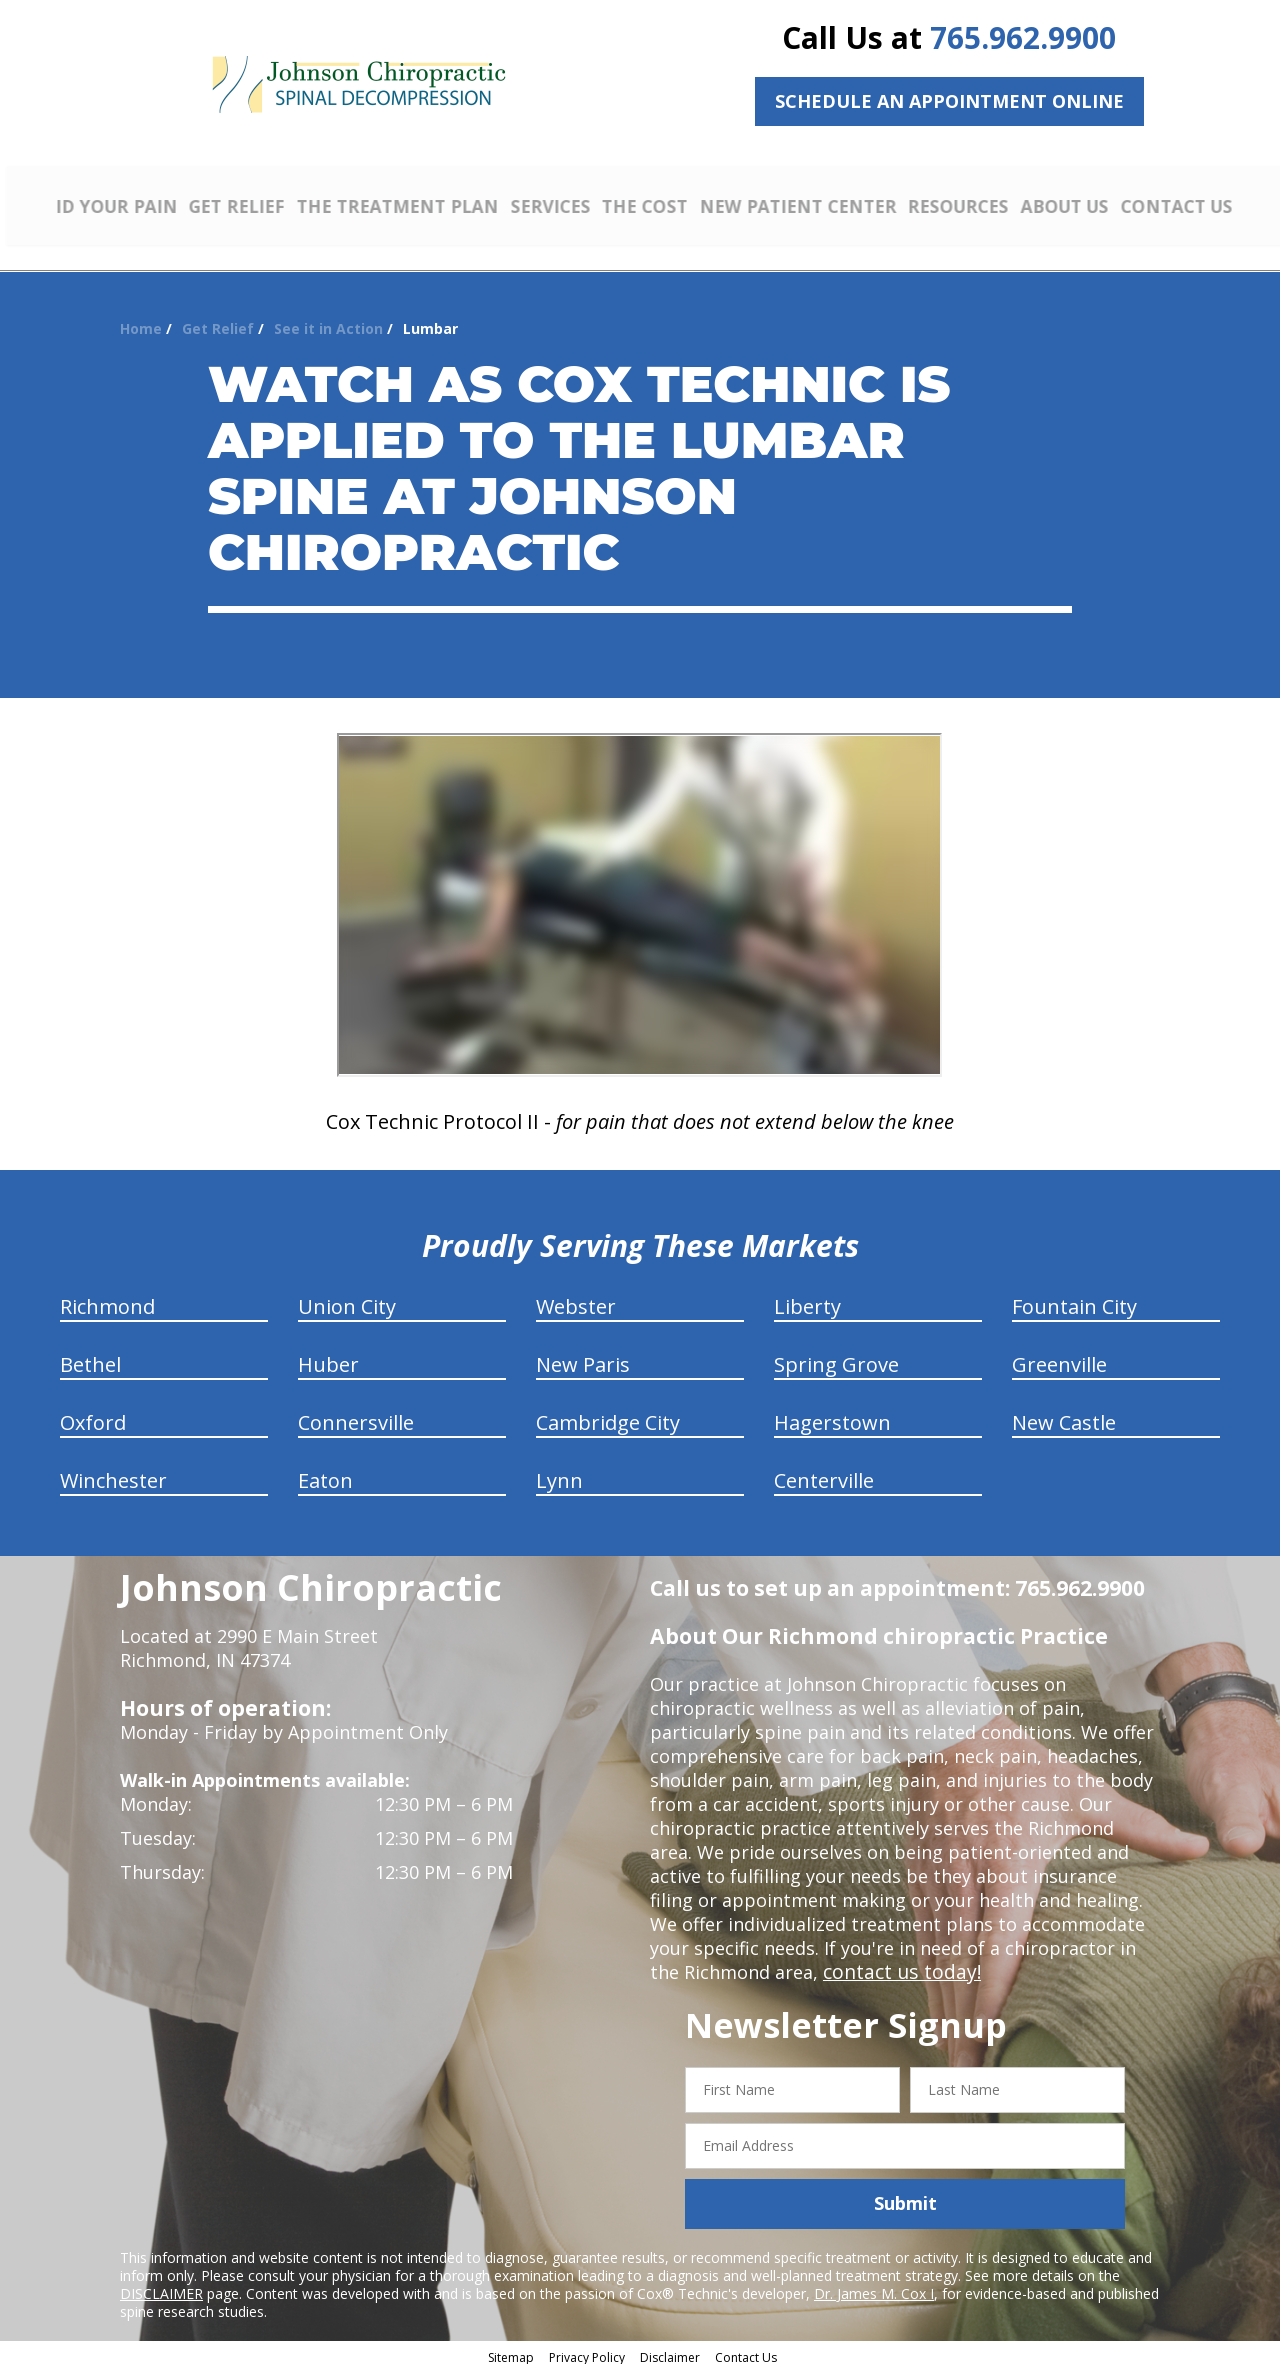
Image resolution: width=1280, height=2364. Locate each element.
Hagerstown (832, 1415)
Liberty (807, 1299)
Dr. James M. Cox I (874, 2285)
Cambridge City (608, 1415)
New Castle (1064, 1415)
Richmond (107, 1299)
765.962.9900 (1023, 37)
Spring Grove (836, 1357)
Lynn (559, 1473)
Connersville (356, 1415)
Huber (328, 1357)
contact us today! (897, 1965)
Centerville (824, 1473)
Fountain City (1074, 1299)
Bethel (90, 1357)
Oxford (93, 1415)
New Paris (583, 1357)
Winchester (113, 1473)
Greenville (1059, 1357)
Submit (905, 2196)
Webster (576, 1299)
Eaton (325, 1473)
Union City (347, 1299)
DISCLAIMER (161, 2285)
